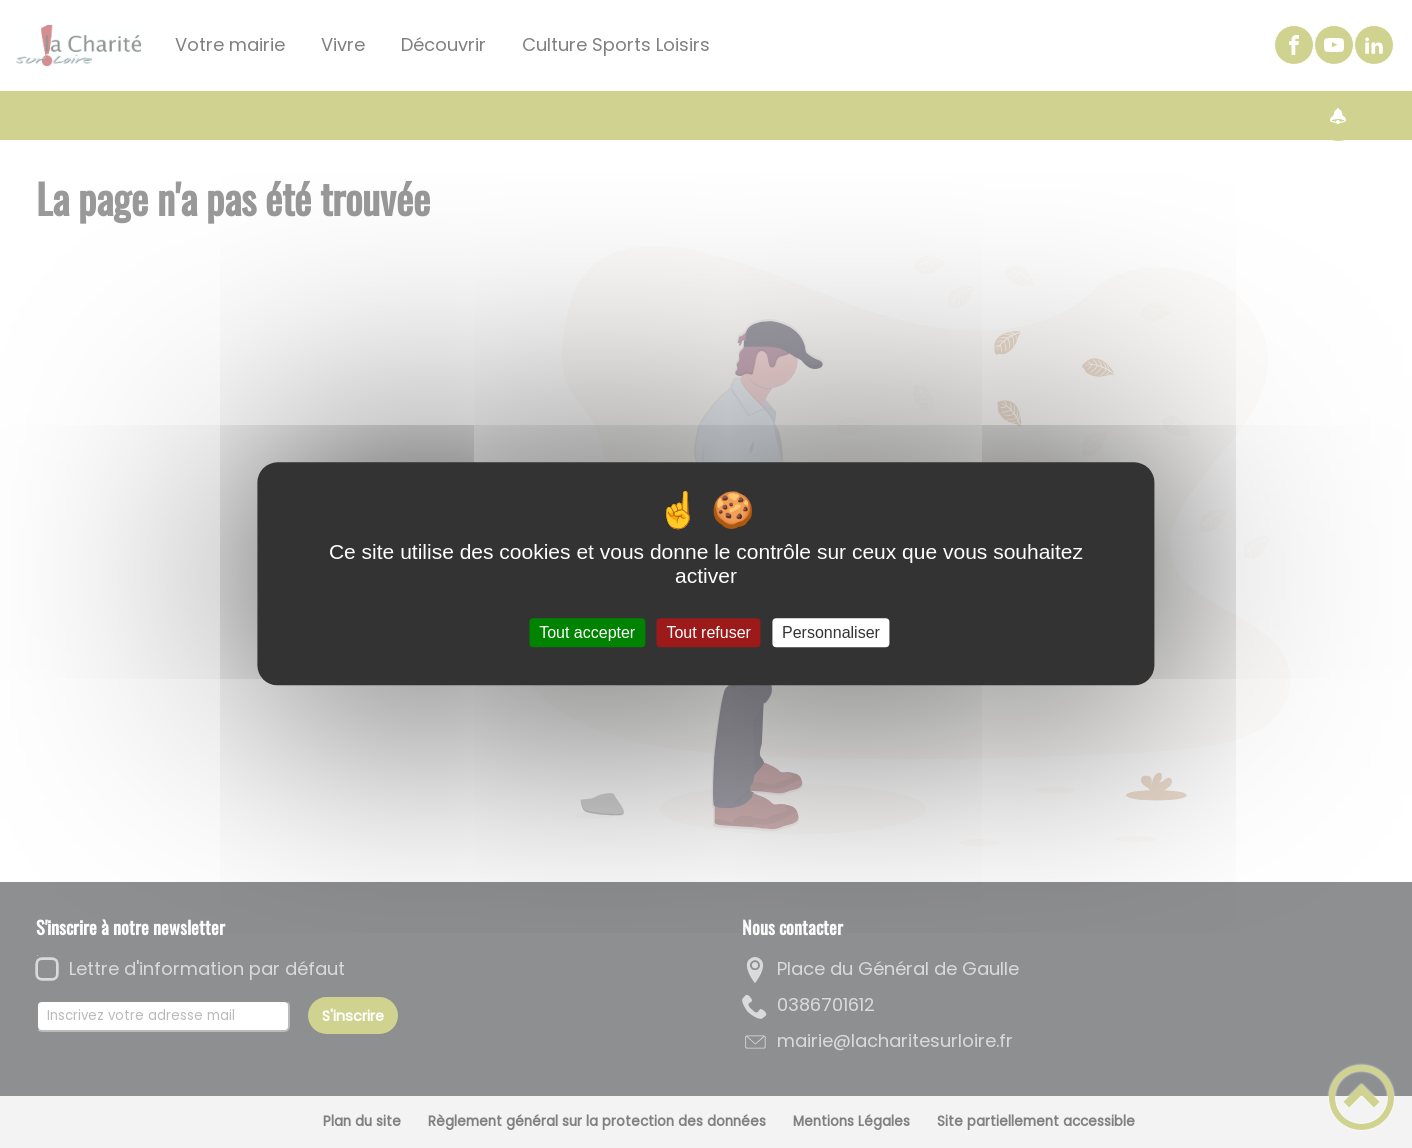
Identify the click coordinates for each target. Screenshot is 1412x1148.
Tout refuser (708, 632)
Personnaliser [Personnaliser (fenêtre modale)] (831, 632)
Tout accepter (587, 632)
